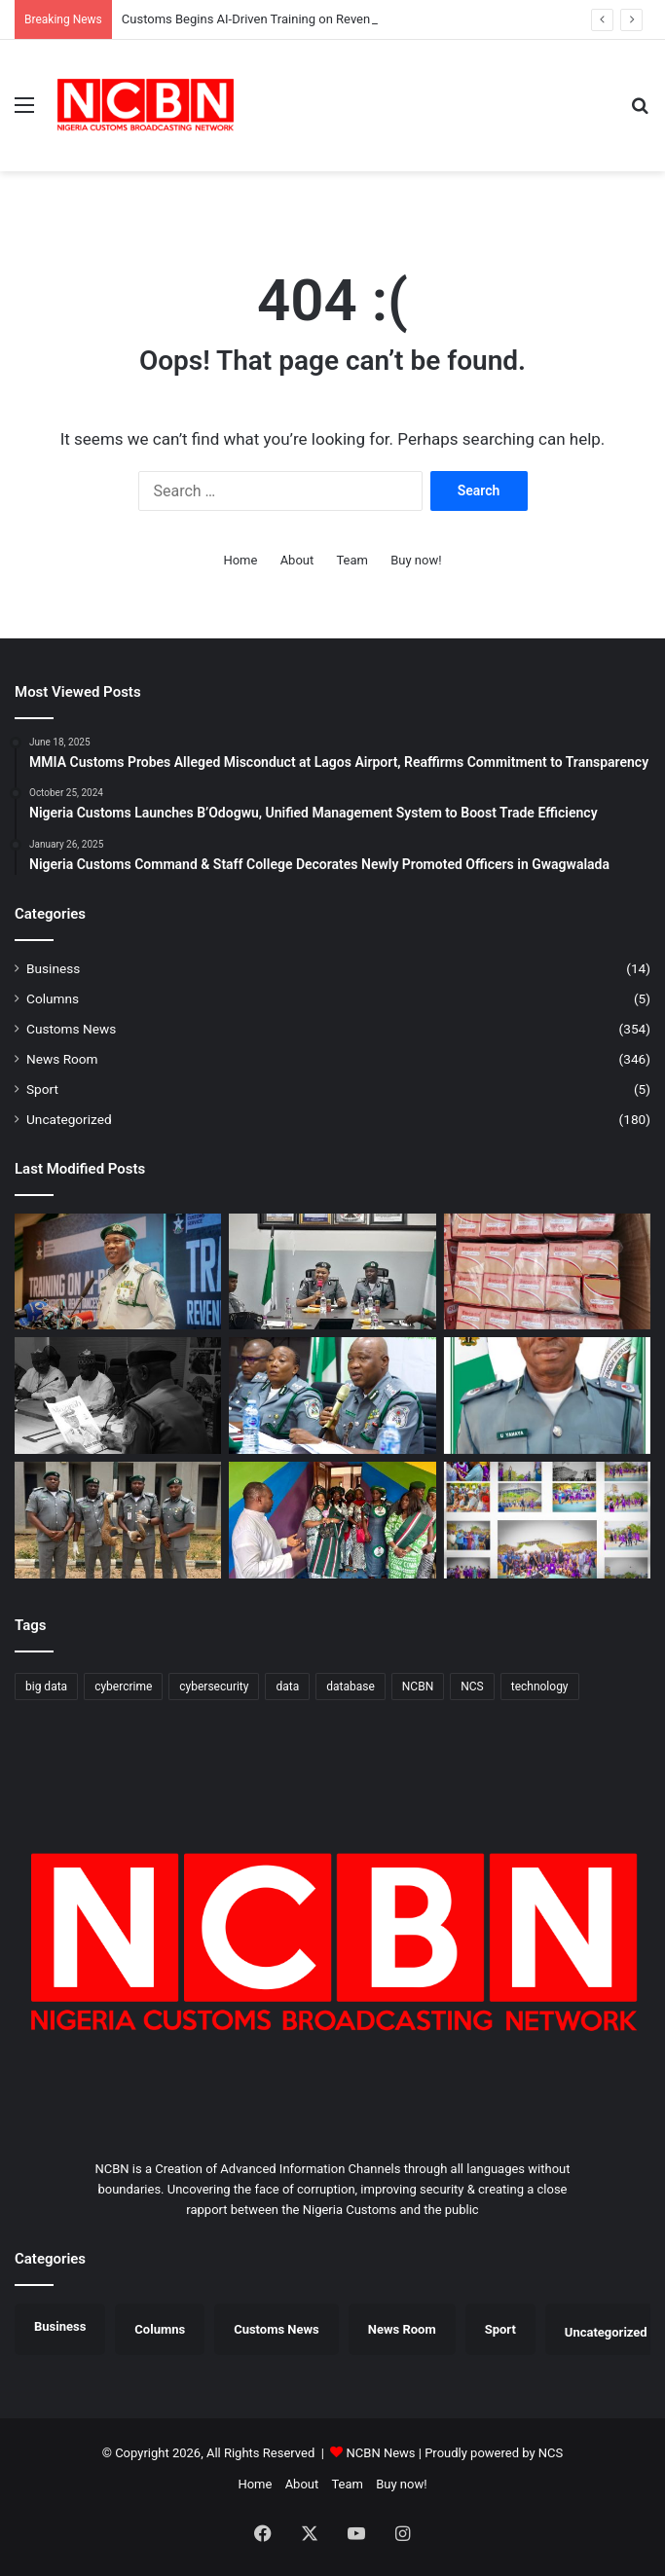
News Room (62, 1059)
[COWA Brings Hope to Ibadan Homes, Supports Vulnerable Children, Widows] (332, 1520)
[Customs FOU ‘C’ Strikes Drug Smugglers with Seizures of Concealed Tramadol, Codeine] (547, 1272)
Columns (52, 998)
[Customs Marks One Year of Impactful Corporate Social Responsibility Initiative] (547, 1520)
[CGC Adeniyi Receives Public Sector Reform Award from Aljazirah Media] (118, 1395)
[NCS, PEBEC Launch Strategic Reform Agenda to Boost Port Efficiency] (332, 1395)
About (297, 560)
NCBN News (381, 2453)
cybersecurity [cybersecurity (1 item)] (213, 1686)
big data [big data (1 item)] (46, 1686)
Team (352, 560)
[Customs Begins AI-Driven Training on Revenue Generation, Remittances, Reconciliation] (118, 1272)
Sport (42, 1089)
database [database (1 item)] (350, 1686)
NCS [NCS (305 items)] (472, 1686)
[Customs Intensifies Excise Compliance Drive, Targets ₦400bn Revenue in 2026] (332, 1272)
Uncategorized (69, 1119)
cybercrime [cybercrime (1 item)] (123, 1686)
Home (240, 560)
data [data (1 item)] (287, 1686)
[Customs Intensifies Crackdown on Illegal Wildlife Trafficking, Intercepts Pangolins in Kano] (118, 1520)
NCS (550, 2453)
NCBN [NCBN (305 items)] (417, 1686)
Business (53, 968)
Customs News (71, 1028)
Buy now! (415, 560)
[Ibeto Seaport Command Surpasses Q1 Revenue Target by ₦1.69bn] (547, 1395)
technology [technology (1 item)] (540, 1686)
